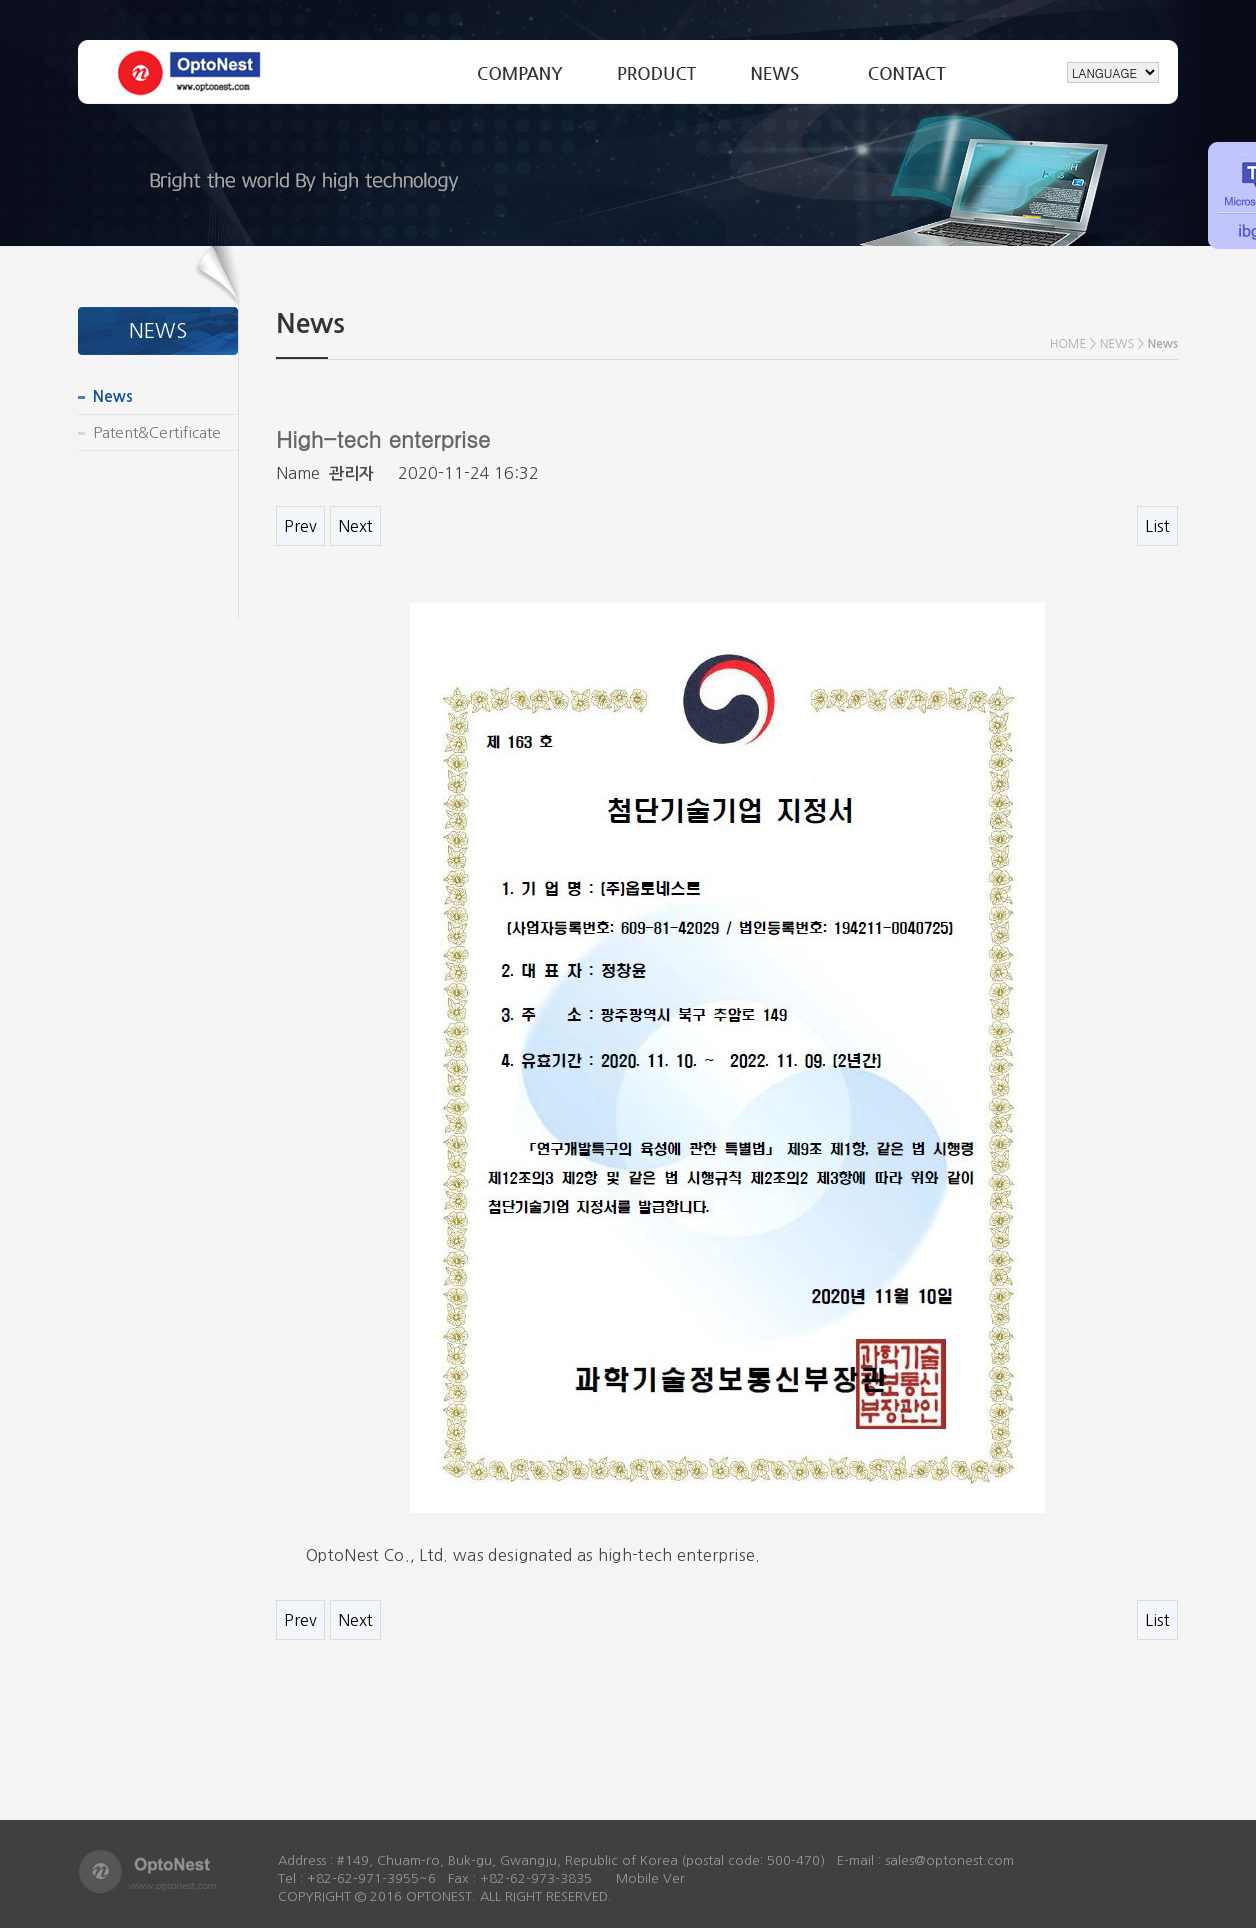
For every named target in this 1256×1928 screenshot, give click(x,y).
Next (355, 526)
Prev (300, 526)
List (1157, 526)
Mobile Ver (650, 1878)
